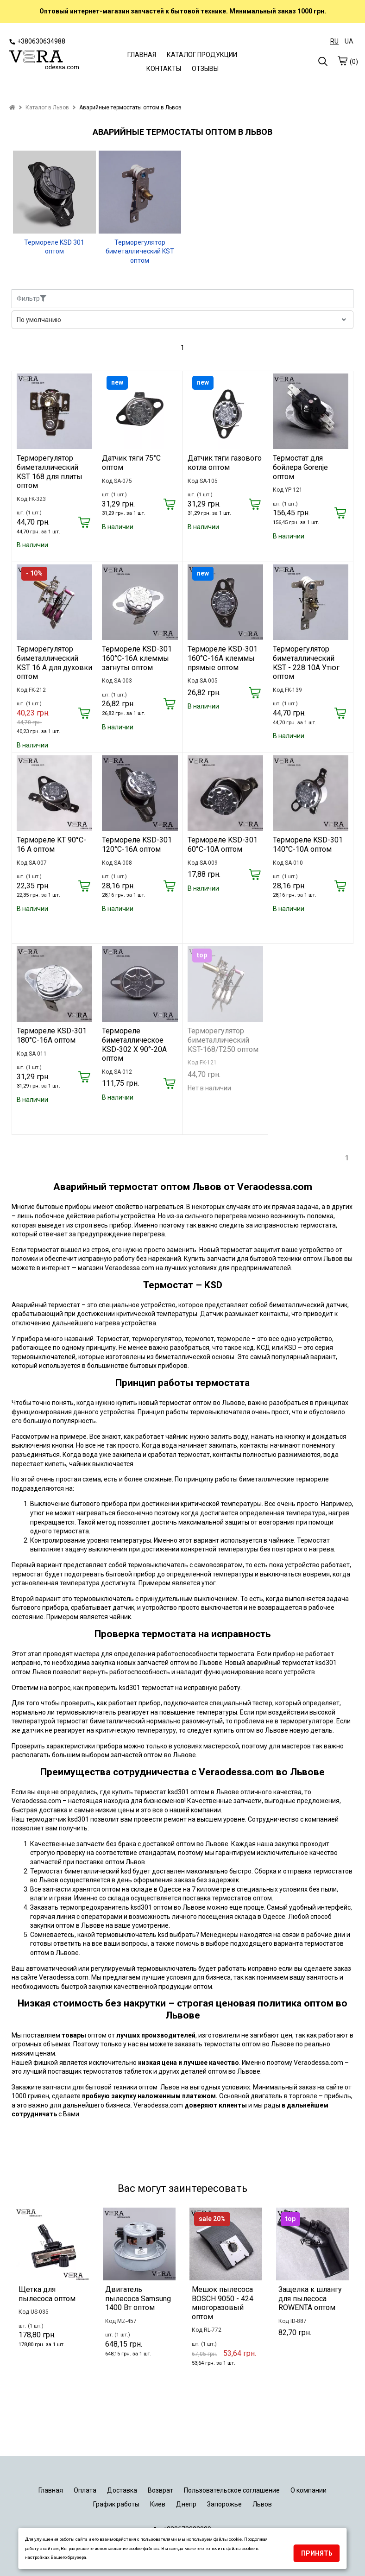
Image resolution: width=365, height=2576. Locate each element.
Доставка (122, 2490)
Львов (262, 2504)
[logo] (44, 60)
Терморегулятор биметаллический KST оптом (140, 251)
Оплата (85, 2490)
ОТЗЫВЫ (205, 68)
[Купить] (84, 523)
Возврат (160, 2490)
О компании (308, 2490)
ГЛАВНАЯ (141, 54)
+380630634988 (37, 41)
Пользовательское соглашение (232, 2490)
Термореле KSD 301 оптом (54, 247)
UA (349, 41)
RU (334, 41)
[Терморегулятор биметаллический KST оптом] (140, 192)
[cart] (342, 60)
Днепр (186, 2504)
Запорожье (224, 2504)
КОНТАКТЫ (163, 68)
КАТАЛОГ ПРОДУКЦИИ (202, 54)
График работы (116, 2504)
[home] (12, 107)
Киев (157, 2504)
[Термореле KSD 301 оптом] (54, 192)
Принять (317, 2553)
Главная (50, 2490)
